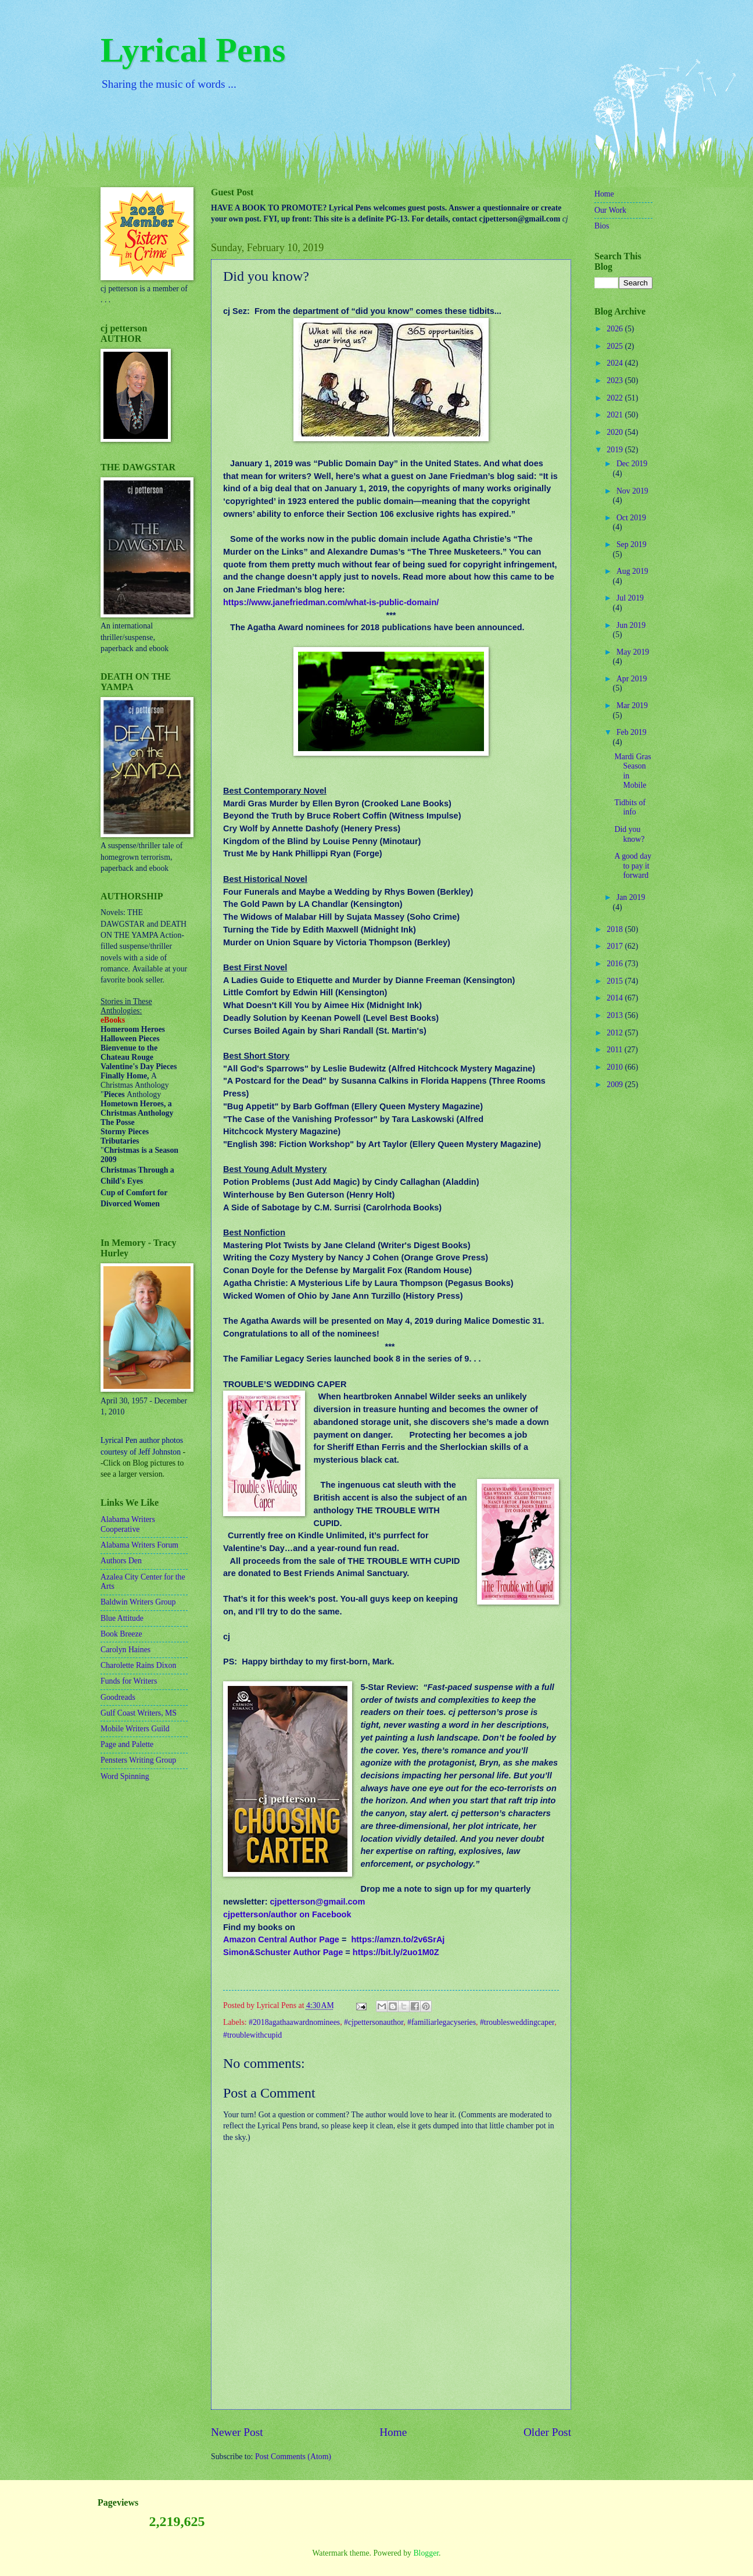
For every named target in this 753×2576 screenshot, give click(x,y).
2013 (616, 1015)
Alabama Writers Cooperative (128, 1524)
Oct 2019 (631, 517)
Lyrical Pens (193, 50)
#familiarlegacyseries (441, 2022)
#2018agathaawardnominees (294, 2022)
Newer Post (237, 2432)
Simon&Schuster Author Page (283, 1952)
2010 (616, 1067)
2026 (616, 328)
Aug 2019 (632, 571)
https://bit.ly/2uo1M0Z (396, 1952)
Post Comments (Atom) (293, 2456)
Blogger (426, 2553)
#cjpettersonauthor (373, 2022)
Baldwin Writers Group (138, 1602)
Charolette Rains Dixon (138, 1665)
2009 (616, 1084)
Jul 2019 (630, 598)
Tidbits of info (630, 807)
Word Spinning (125, 1776)
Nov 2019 (632, 491)
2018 (616, 929)
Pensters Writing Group (138, 1760)
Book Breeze (121, 1634)
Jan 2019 (630, 897)
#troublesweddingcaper (517, 2022)
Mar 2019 (632, 705)
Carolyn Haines (125, 1649)
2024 (616, 363)
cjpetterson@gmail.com (317, 1901)
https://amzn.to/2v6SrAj (397, 1939)
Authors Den (121, 1560)
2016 (616, 963)
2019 (616, 449)
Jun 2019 (631, 625)
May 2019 (632, 652)
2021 (616, 414)
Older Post (547, 2432)
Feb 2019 (631, 732)
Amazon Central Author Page (281, 1939)
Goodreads (118, 1697)
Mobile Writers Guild (135, 1728)
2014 (616, 998)
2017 (616, 946)
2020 (616, 432)
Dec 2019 (631, 463)
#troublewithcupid (252, 2035)
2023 (616, 380)
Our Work (610, 210)
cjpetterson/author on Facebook (287, 1914)
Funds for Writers (129, 1681)
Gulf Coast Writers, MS (139, 1713)
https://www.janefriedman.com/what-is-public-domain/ (331, 602)
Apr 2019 (631, 678)
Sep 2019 (631, 544)
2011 (616, 1049)
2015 (616, 981)
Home (393, 2432)
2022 (616, 398)
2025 (616, 346)
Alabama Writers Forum (139, 1545)
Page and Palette (127, 1744)
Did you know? (629, 834)
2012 (616, 1032)
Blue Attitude (122, 1618)
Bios (601, 225)
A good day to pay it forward (632, 866)
